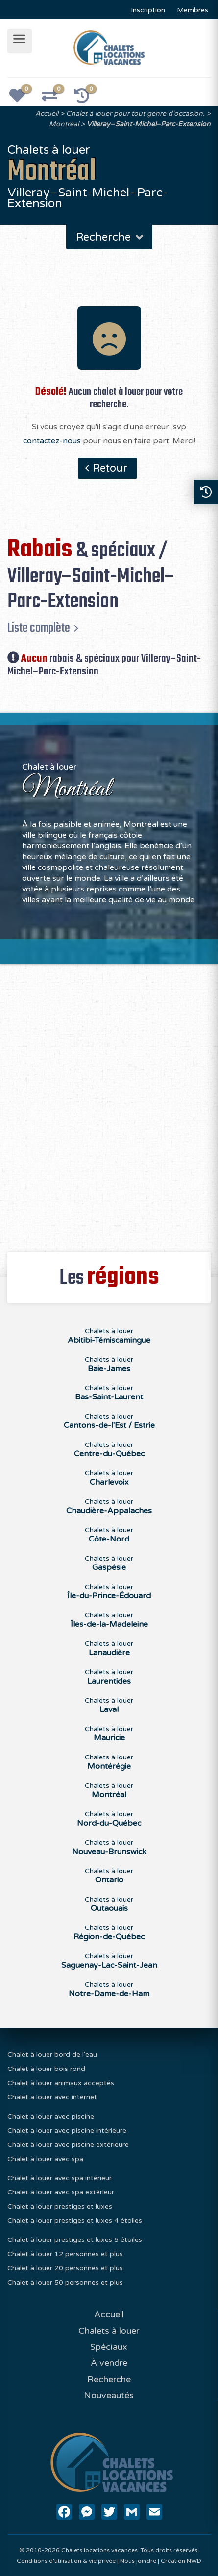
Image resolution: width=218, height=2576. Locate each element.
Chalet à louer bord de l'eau (52, 2054)
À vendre (109, 2363)
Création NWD (181, 2560)
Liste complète (38, 628)
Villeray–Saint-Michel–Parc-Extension (149, 124)
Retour (110, 468)
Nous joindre (138, 2560)
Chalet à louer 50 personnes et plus (65, 2282)
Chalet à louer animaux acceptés (60, 2083)
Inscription (148, 10)
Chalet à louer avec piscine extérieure (68, 2145)
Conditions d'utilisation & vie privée (66, 2560)
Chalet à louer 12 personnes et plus (65, 2254)
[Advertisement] (109, 1102)
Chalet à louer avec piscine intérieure (66, 2130)
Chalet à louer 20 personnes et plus (65, 2268)
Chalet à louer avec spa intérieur (59, 2178)
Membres (192, 10)
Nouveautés (109, 2395)
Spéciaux (108, 2346)
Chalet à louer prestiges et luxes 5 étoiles (74, 2240)
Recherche (110, 237)
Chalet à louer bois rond (46, 2069)
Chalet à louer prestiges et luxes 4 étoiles (74, 2220)
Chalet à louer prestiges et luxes (59, 2206)
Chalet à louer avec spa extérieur (60, 2192)
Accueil (46, 113)
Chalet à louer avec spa (45, 2159)
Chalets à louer (109, 1336)
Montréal (64, 124)
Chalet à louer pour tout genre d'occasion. (135, 113)
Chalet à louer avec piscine (50, 2116)
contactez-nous (52, 441)
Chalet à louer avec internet (52, 2097)
